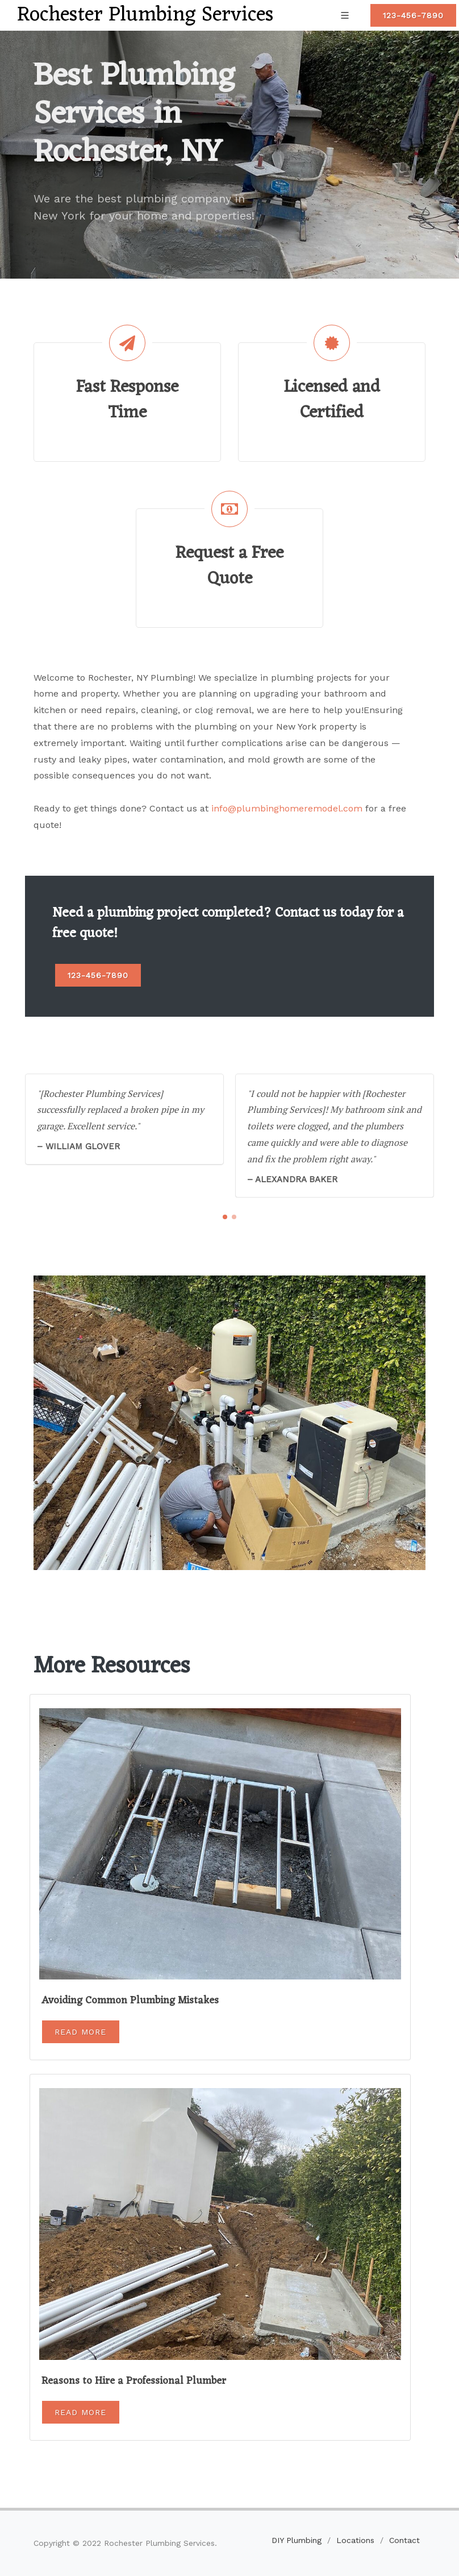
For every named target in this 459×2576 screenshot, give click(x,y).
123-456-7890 (413, 15)
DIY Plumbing (297, 2540)
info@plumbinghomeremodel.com (286, 808)
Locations (355, 2540)
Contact (404, 2540)
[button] (225, 1217)
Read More (80, 2031)
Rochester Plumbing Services (145, 15)
